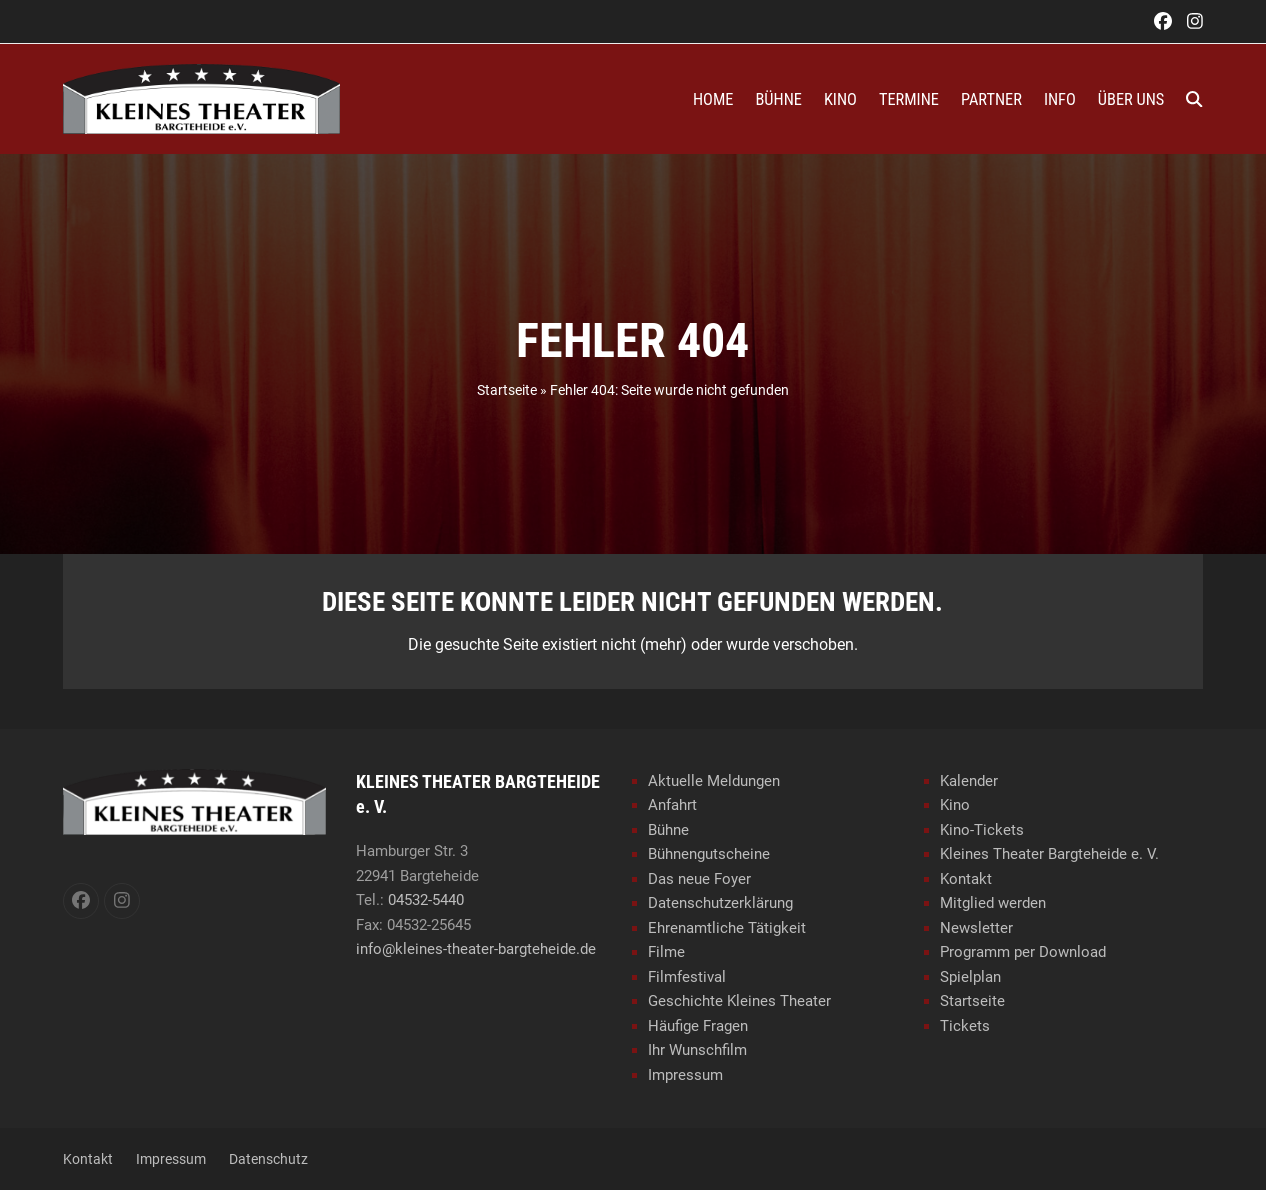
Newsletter (976, 928)
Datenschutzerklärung (720, 903)
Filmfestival (687, 977)
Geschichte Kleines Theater (739, 1001)
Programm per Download (1023, 952)
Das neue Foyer (699, 879)
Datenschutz (268, 1159)
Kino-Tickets (982, 830)
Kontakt (966, 879)
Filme (666, 952)
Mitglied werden (993, 903)
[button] (1194, 99)
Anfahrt (672, 805)
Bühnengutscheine (709, 854)
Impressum (685, 1075)
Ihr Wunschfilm (697, 1050)
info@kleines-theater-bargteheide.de (476, 949)
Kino (955, 805)
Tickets (965, 1026)
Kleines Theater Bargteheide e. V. (1049, 854)
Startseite (507, 390)
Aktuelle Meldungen (714, 781)
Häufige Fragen (698, 1026)
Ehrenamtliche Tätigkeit (727, 928)
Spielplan (970, 977)
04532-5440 (426, 900)
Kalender (969, 781)
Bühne (668, 830)
